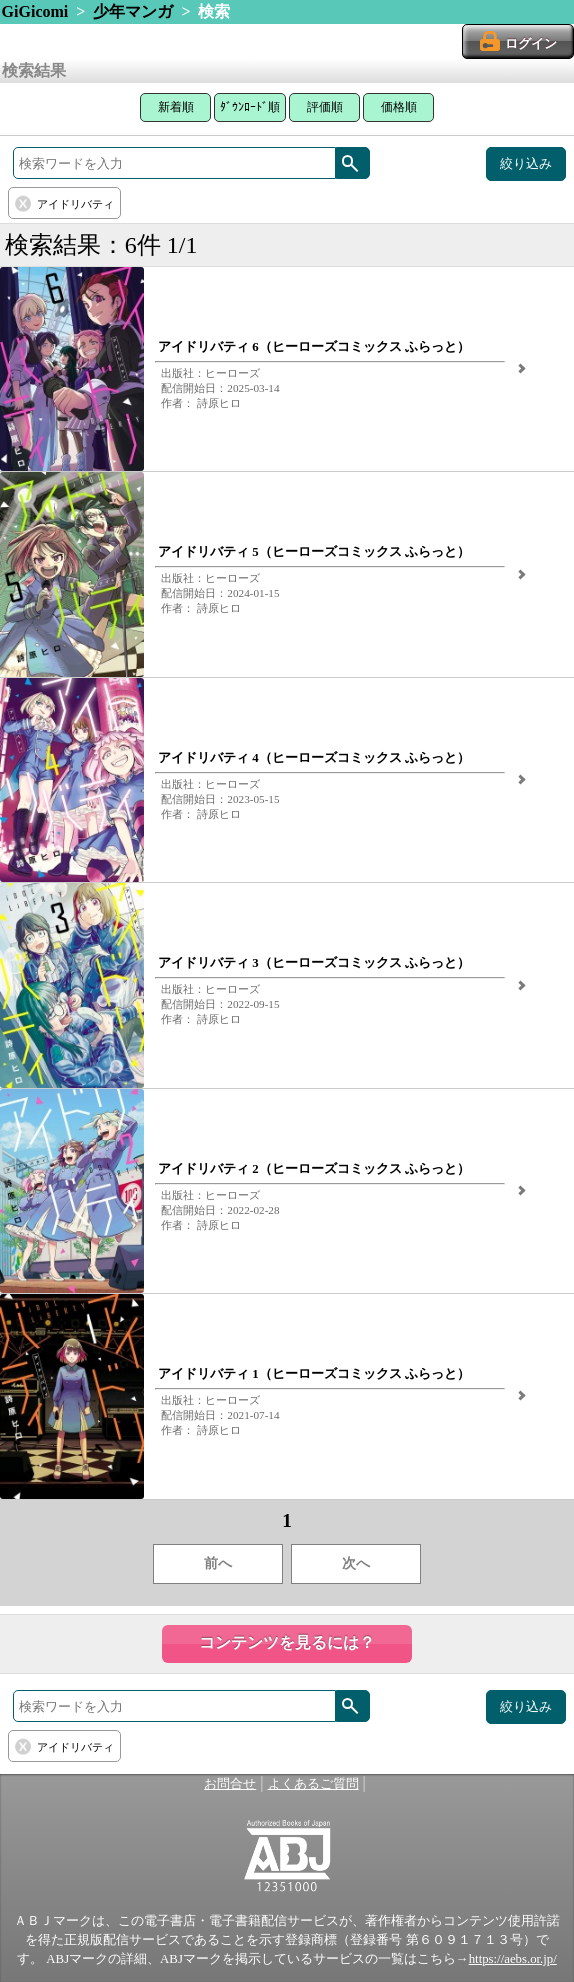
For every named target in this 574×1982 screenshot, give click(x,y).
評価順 (325, 107)
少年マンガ (133, 11)
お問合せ (230, 1784)
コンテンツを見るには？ (287, 1642)
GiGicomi (35, 11)
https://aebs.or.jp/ (513, 1959)
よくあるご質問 (313, 1784)
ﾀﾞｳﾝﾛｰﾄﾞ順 (250, 107)
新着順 (176, 107)
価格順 (399, 107)
